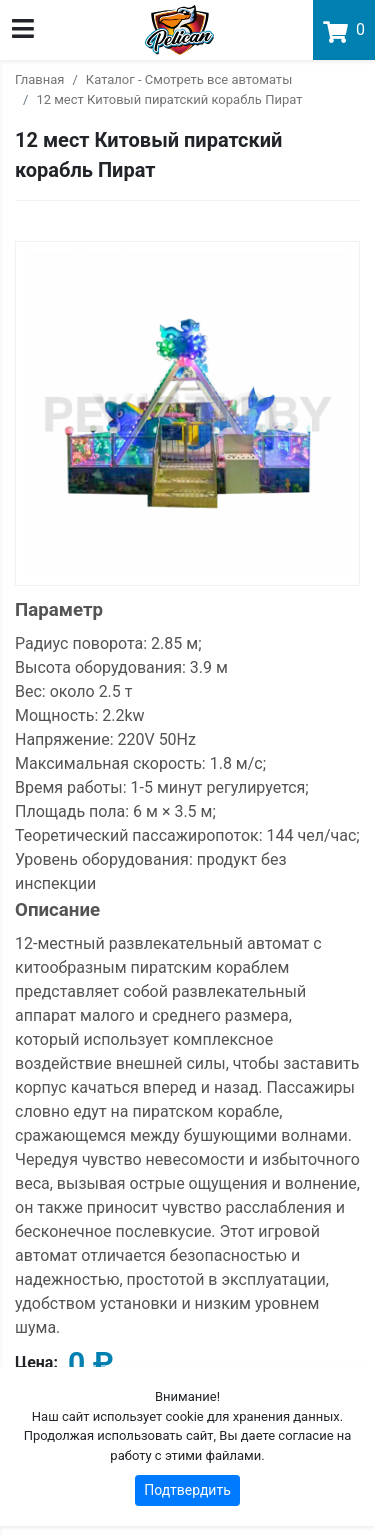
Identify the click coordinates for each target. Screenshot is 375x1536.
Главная (39, 79)
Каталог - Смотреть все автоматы (189, 79)
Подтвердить (187, 1490)
